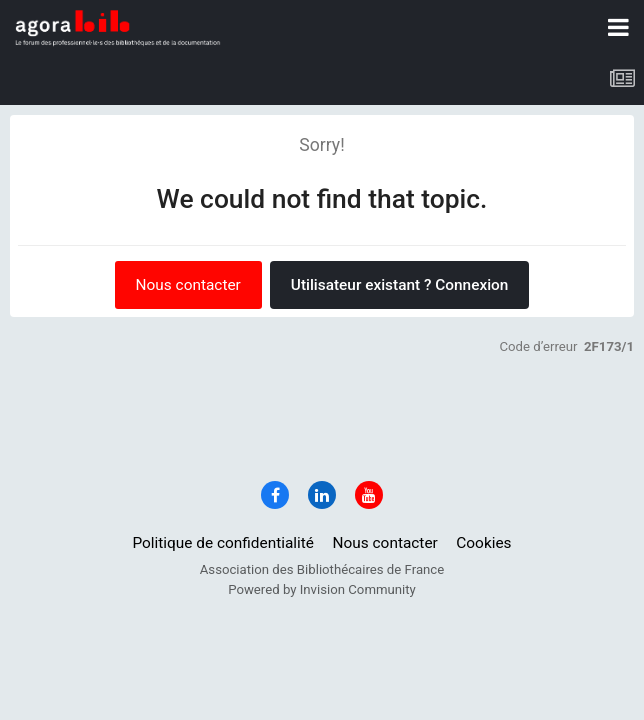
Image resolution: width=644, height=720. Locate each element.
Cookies (483, 543)
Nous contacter (188, 285)
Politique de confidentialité (223, 543)
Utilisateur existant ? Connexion (400, 285)
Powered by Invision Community (322, 589)
